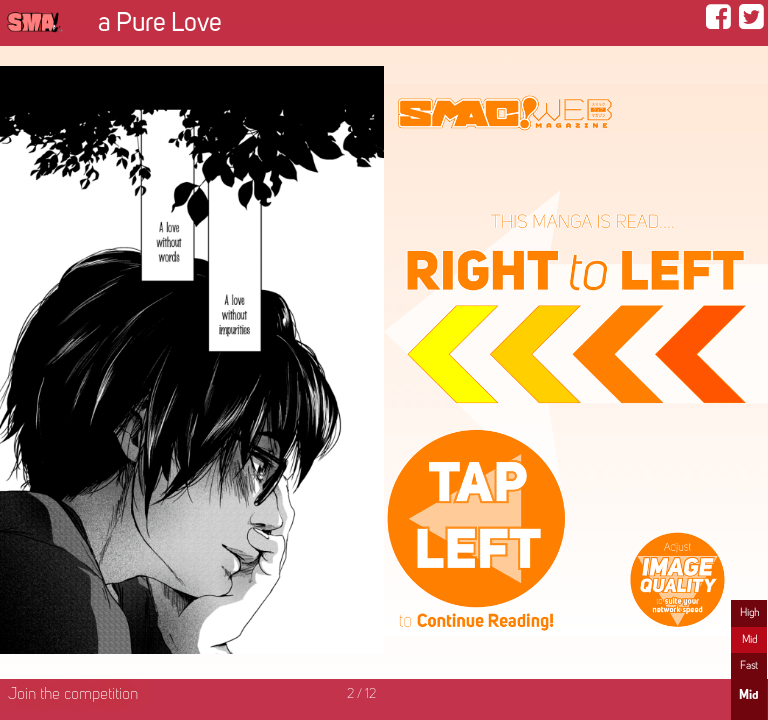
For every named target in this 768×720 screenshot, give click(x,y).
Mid (749, 640)
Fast (749, 666)
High (749, 613)
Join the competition (73, 695)
